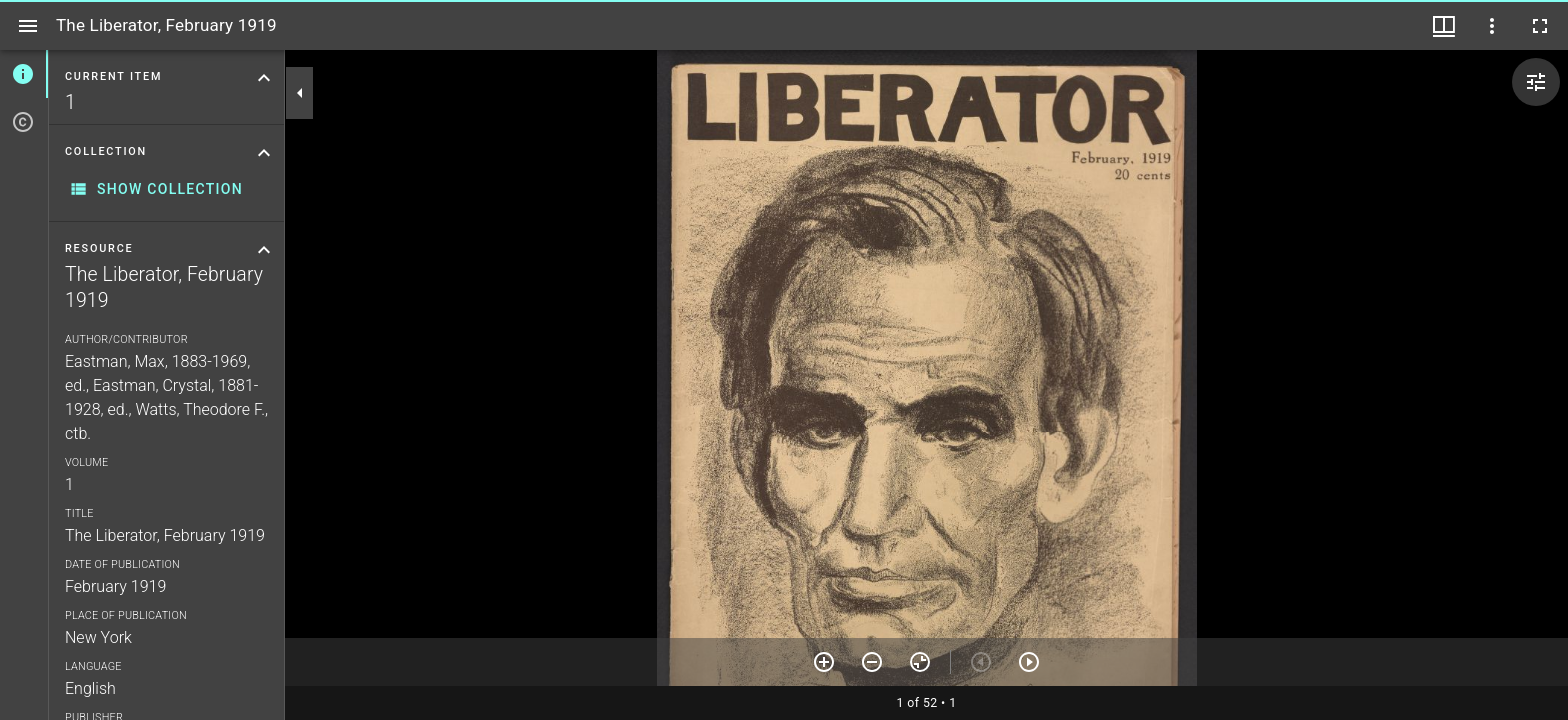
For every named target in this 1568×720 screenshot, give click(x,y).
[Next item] (1029, 662)
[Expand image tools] (1536, 82)
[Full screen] (1540, 26)
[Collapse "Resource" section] (264, 250)
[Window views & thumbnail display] (1444, 26)
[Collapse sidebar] (300, 93)
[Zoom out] (872, 662)
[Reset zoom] (920, 662)
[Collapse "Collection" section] (264, 153)
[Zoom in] (824, 662)
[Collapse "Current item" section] (264, 78)
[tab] (24, 74)
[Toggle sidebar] (28, 26)
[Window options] (1492, 26)
